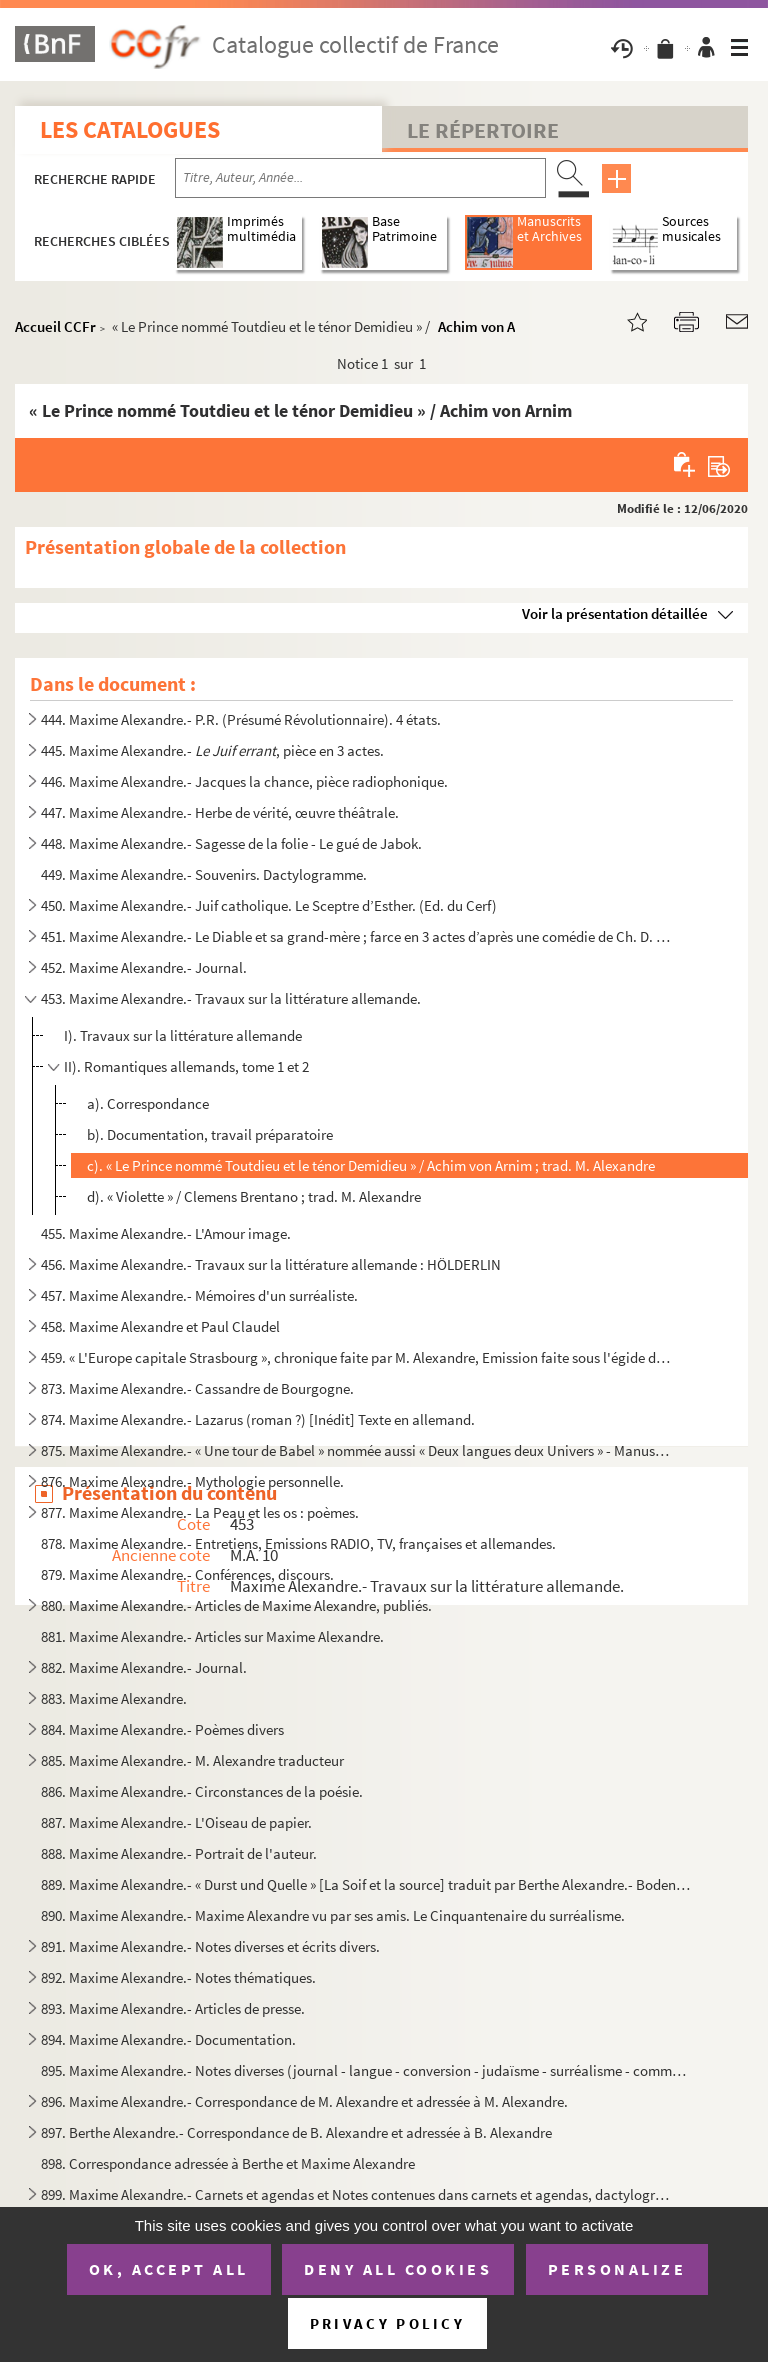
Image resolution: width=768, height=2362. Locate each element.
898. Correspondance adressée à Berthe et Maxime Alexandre (228, 2163)
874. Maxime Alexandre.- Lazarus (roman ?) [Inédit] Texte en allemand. (258, 1419)
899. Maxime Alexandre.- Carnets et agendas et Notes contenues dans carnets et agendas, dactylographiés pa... (358, 2194)
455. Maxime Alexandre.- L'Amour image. (166, 1233)
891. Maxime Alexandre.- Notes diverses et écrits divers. (210, 1946)
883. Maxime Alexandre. (114, 1698)
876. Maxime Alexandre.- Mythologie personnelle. (192, 1481)
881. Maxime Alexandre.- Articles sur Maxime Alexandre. (212, 1636)
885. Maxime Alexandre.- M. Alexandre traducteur (192, 1760)
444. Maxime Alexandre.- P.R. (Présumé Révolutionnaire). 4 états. (241, 719)
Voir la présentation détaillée (615, 613)
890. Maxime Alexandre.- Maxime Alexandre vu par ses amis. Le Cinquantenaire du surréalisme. (333, 1915)
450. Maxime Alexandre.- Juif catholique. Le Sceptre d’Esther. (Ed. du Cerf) (269, 905)
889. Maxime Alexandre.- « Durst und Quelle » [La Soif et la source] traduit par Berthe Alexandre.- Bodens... (366, 1884)
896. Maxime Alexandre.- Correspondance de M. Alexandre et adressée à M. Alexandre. (304, 2101)
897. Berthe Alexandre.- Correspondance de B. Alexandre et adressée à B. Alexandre (296, 2132)
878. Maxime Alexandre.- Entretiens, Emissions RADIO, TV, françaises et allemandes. (298, 1543)
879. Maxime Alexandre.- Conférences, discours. (187, 1574)
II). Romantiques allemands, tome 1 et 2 (186, 1066)
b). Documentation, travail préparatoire (210, 1134)
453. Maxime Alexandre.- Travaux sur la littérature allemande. (231, 998)
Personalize (617, 2269)
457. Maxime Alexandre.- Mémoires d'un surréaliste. (199, 1295)
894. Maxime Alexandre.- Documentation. (168, 2039)
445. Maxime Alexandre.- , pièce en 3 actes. (212, 750)
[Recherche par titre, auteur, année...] (360, 178)
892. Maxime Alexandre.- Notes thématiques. (178, 1977)
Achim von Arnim (492, 326)
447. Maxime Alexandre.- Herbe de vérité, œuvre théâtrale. (220, 812)
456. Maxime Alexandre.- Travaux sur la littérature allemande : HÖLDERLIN (271, 1264)
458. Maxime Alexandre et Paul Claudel (160, 1326)
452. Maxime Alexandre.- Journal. (144, 967)
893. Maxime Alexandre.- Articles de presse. (173, 2008)
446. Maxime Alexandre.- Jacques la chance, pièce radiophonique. (244, 781)
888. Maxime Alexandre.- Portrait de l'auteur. (179, 1853)
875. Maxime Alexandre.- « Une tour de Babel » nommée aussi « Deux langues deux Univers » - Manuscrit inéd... (358, 1450)
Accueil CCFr (55, 326)
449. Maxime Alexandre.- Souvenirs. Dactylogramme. (204, 874)
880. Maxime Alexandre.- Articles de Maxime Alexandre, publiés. (236, 1605)
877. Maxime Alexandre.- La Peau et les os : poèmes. (200, 1512)
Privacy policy (387, 2323)
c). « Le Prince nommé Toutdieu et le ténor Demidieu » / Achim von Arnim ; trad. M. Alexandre (371, 1165)
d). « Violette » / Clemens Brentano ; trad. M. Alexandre (254, 1196)
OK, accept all (169, 2269)
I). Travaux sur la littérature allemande (183, 1035)
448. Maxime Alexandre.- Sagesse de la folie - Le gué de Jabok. (231, 843)
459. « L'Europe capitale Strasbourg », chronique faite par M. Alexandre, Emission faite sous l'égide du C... (358, 1357)
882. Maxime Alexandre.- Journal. (144, 1667)
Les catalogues (130, 129)
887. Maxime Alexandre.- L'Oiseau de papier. (176, 1822)
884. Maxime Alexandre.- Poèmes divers (162, 1729)
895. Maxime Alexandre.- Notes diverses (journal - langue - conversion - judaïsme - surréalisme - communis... (366, 2070)
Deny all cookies (398, 2269)
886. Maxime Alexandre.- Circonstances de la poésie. (202, 1791)
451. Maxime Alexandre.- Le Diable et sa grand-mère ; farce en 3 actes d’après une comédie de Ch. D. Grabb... (358, 936)
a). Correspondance (148, 1103)
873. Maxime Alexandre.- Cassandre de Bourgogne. (197, 1388)
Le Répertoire (483, 130)
